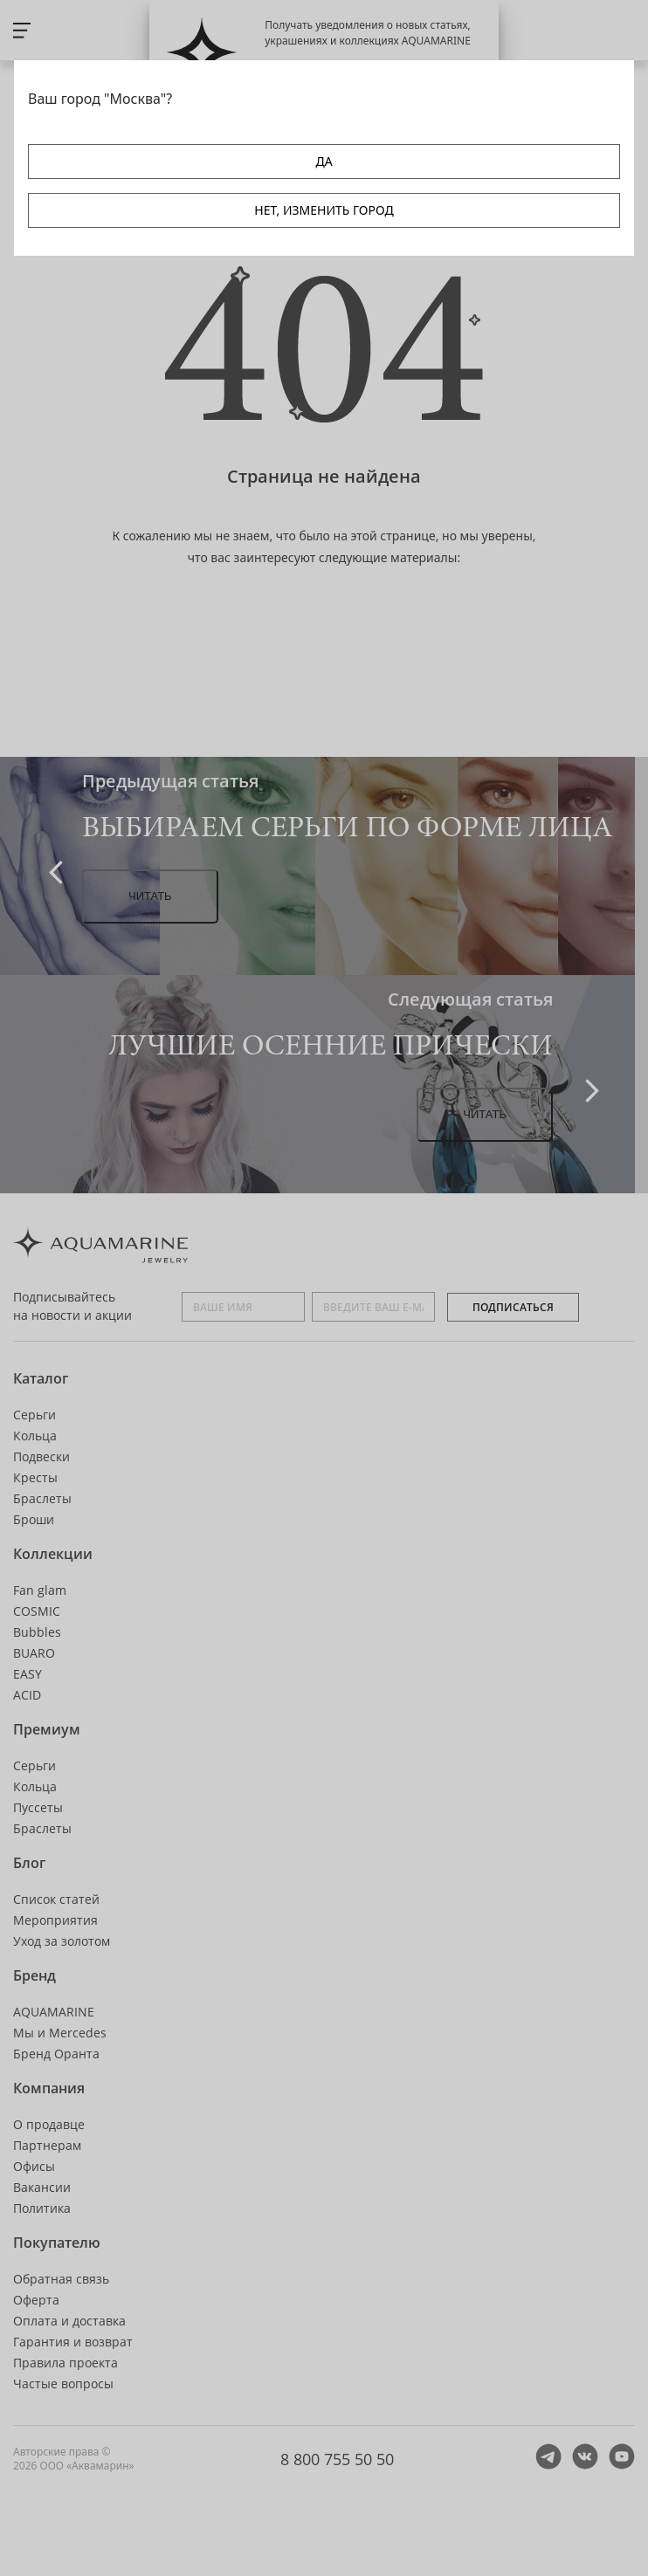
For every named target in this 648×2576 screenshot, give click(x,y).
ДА (323, 161)
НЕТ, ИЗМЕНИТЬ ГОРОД (323, 210)
